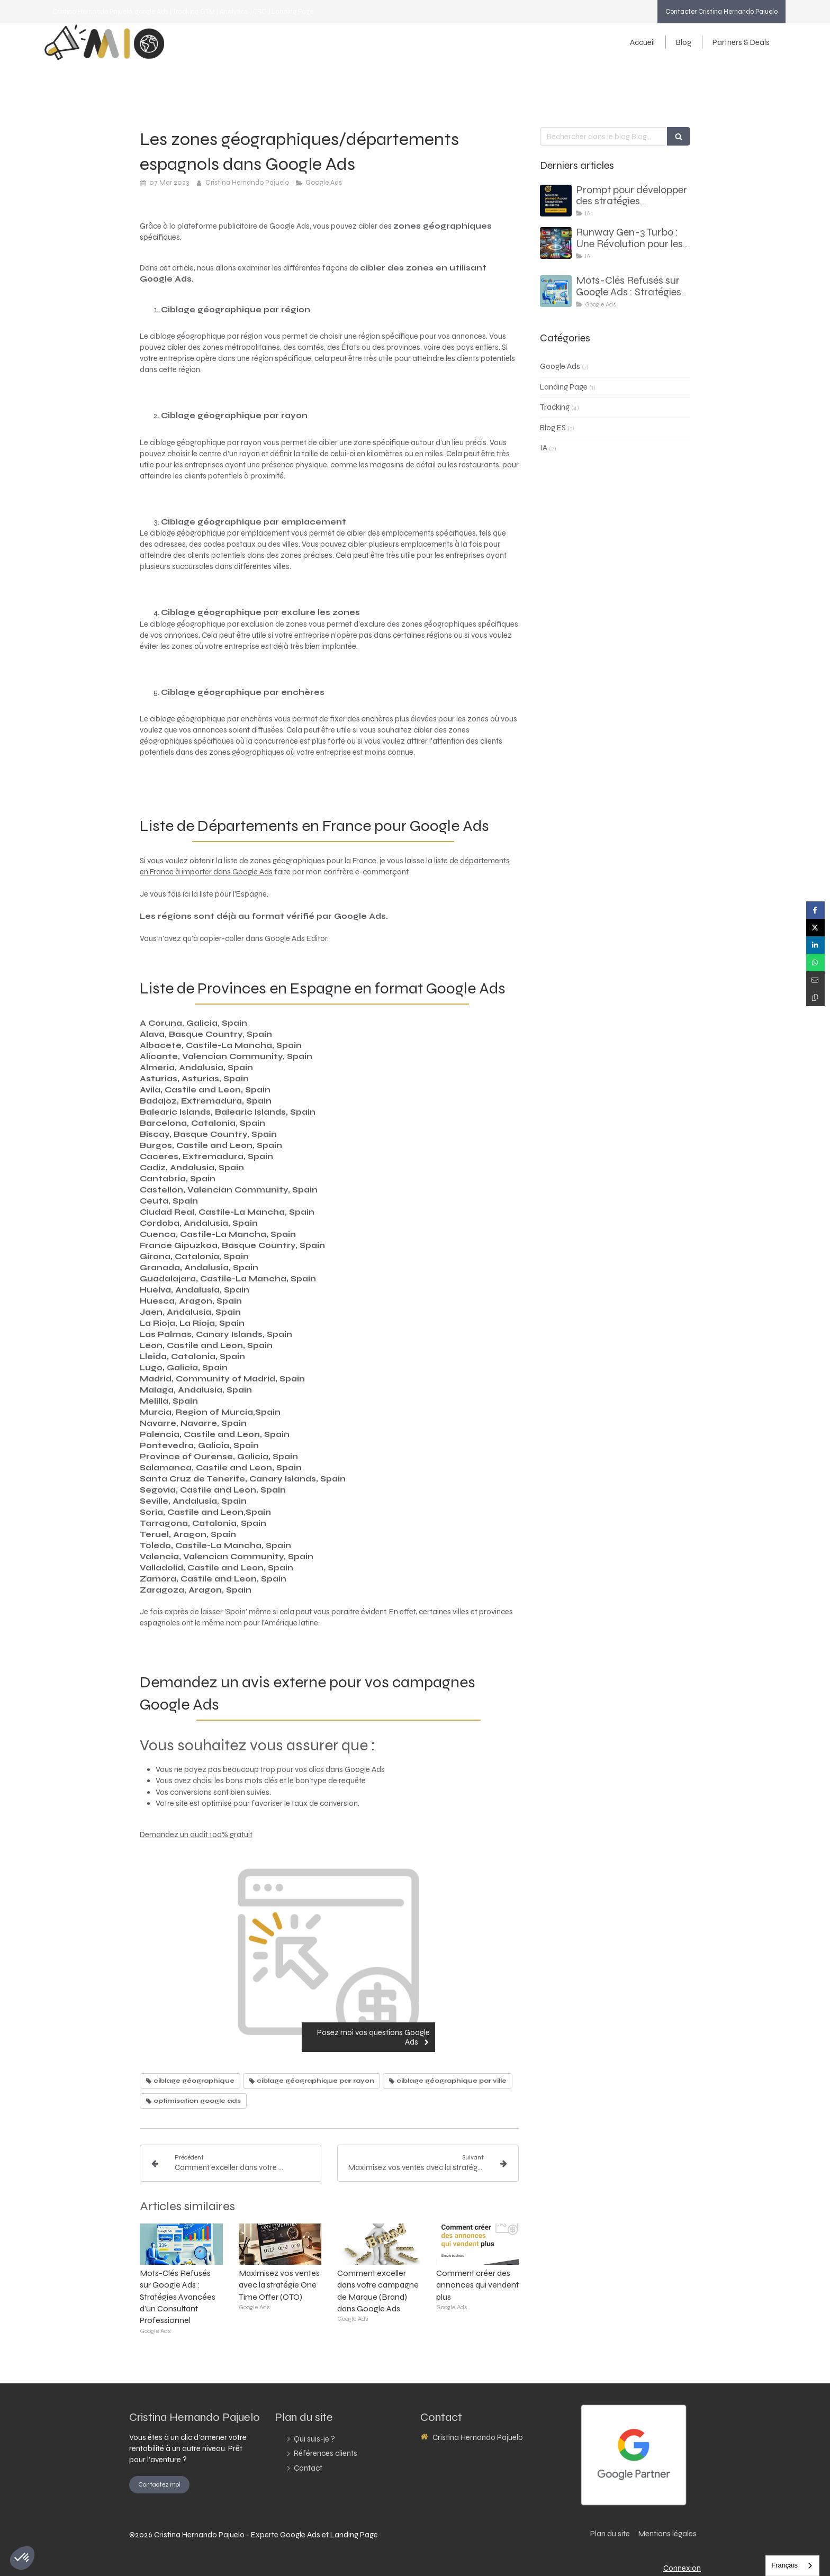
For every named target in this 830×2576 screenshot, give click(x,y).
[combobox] (792, 2565)
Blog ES (553, 427)
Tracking (555, 407)
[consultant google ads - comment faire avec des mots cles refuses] (556, 291)
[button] (22, 2558)
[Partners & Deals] (736, 42)
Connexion (682, 2568)
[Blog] (683, 42)
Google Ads (560, 366)
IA (543, 448)
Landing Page (564, 387)
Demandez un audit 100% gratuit (196, 1834)
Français (784, 2565)
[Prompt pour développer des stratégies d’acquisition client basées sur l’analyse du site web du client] (556, 200)
